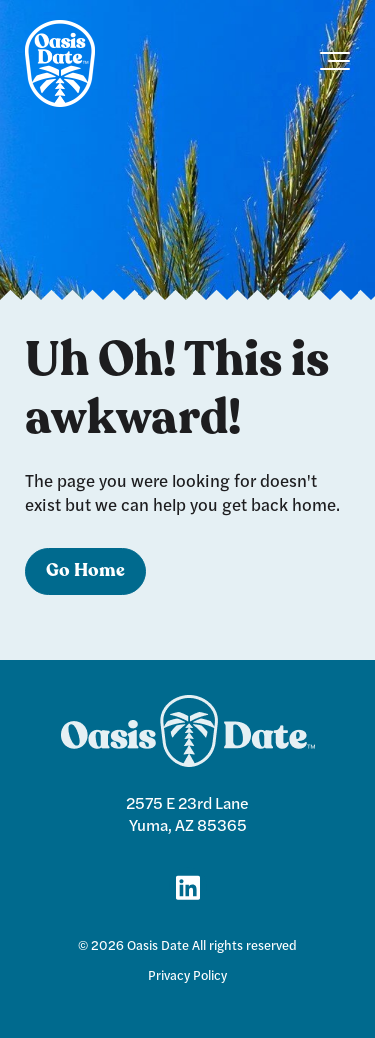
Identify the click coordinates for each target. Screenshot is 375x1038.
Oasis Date (158, 945)
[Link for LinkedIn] (188, 886)
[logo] (60, 65)
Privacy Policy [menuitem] (187, 975)
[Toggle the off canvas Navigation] (335, 65)
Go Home (85, 571)
